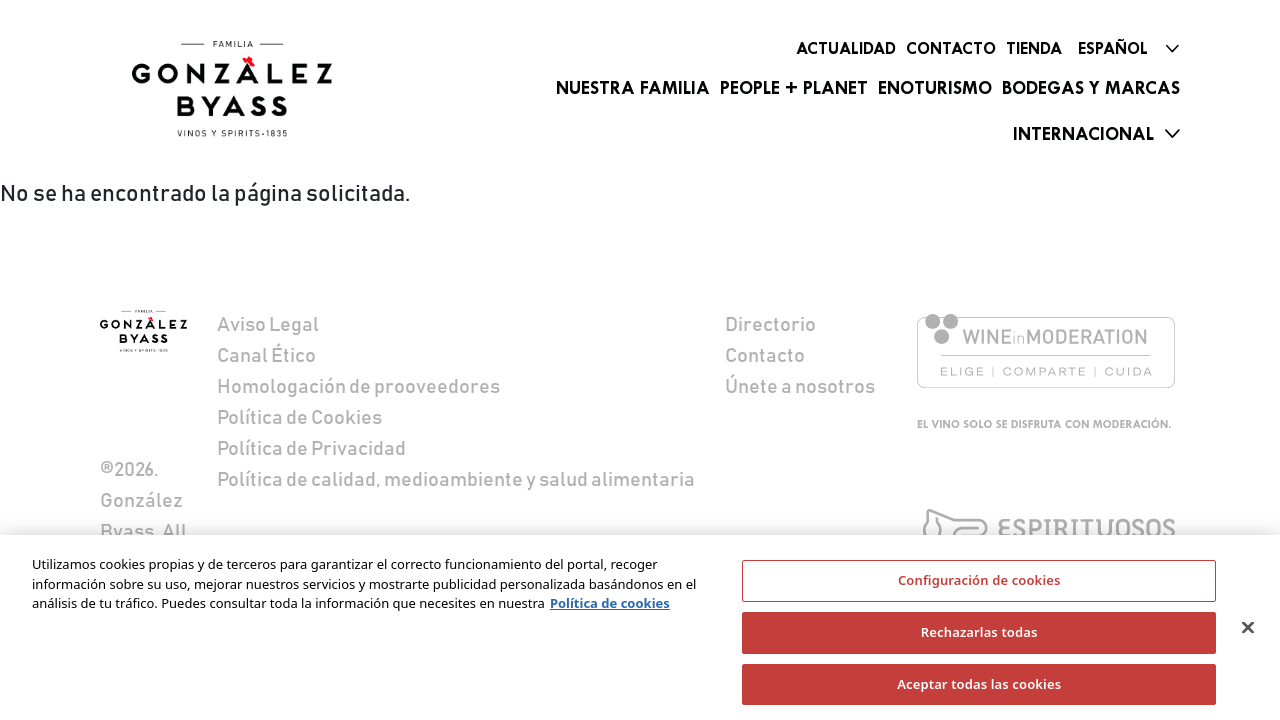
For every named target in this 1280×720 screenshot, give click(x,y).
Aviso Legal (268, 325)
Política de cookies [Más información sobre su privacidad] (610, 609)
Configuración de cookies (979, 586)
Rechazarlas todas (979, 637)
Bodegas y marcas (1091, 88)
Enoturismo (935, 88)
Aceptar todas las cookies (979, 689)
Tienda (1034, 48)
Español (1113, 48)
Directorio (770, 325)
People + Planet (794, 88)
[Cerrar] (1248, 633)
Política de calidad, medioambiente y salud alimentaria (456, 480)
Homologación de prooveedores (358, 387)
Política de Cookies (299, 418)
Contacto (951, 48)
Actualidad (846, 48)
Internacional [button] (1083, 134)
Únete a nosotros (800, 387)
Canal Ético (266, 356)
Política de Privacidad (311, 449)
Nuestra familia (633, 88)
